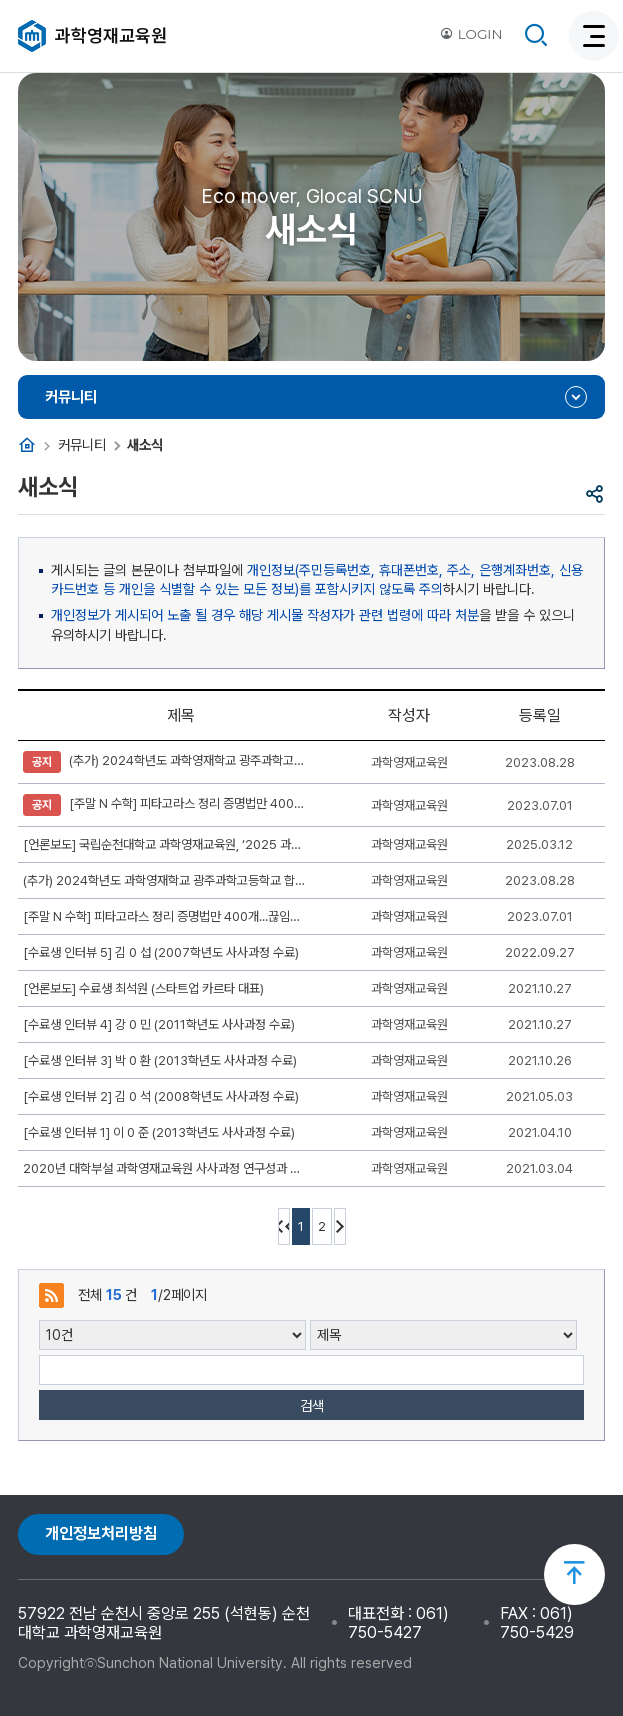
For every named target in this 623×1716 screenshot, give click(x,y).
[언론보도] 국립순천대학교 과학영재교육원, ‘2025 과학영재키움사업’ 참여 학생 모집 (165, 844)
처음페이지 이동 (284, 1226)
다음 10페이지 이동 (340, 1226)
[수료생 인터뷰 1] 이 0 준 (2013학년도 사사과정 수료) (159, 1132)
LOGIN (471, 34)
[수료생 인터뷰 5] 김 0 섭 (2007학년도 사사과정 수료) (161, 952)
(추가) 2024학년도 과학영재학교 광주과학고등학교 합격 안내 (165, 762)
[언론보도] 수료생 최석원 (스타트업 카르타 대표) (143, 988)
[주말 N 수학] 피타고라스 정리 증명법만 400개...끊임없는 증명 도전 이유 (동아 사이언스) (165, 805)
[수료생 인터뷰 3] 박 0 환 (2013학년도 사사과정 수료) (160, 1060)
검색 (312, 1405)
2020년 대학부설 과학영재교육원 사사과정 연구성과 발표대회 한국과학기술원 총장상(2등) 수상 (165, 1168)
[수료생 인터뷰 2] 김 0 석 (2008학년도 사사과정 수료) (161, 1096)
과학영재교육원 (111, 35)
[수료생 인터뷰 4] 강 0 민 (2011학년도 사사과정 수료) (159, 1024)
